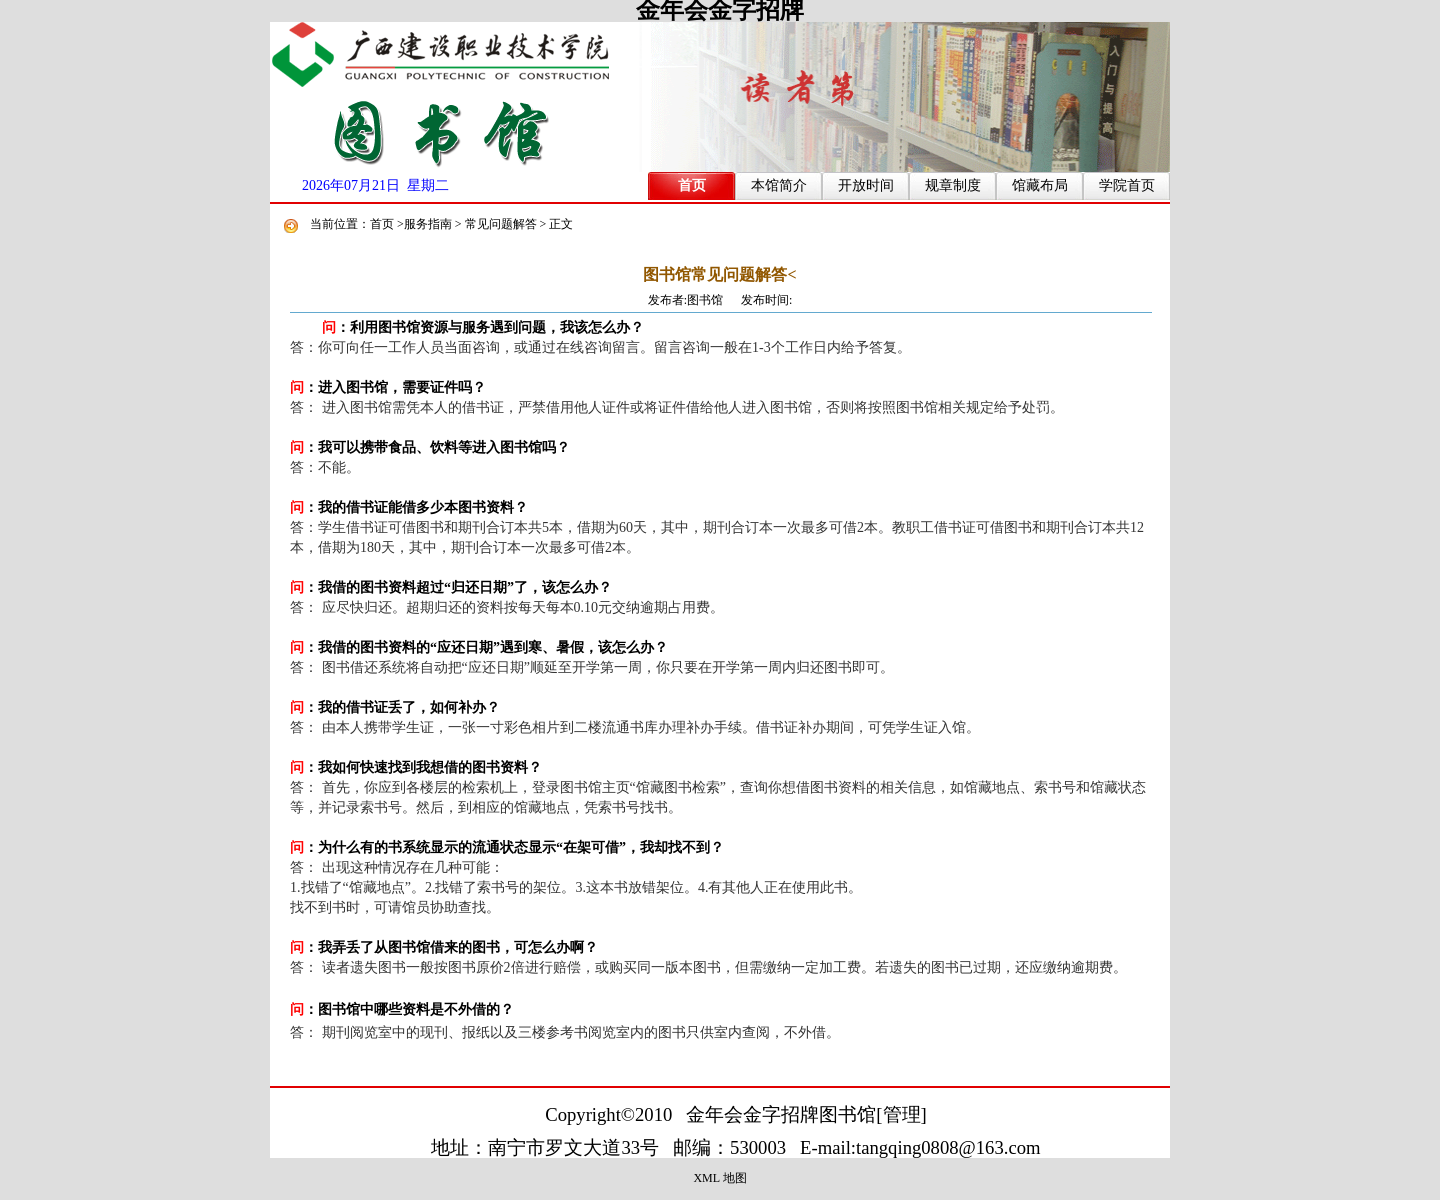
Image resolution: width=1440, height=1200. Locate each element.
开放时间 (866, 185)
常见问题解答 (501, 224)
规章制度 (953, 185)
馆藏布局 (1040, 185)
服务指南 (428, 224)
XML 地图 (719, 1178)
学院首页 (1127, 185)
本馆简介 (779, 185)
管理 (902, 1114)
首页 (692, 185)
